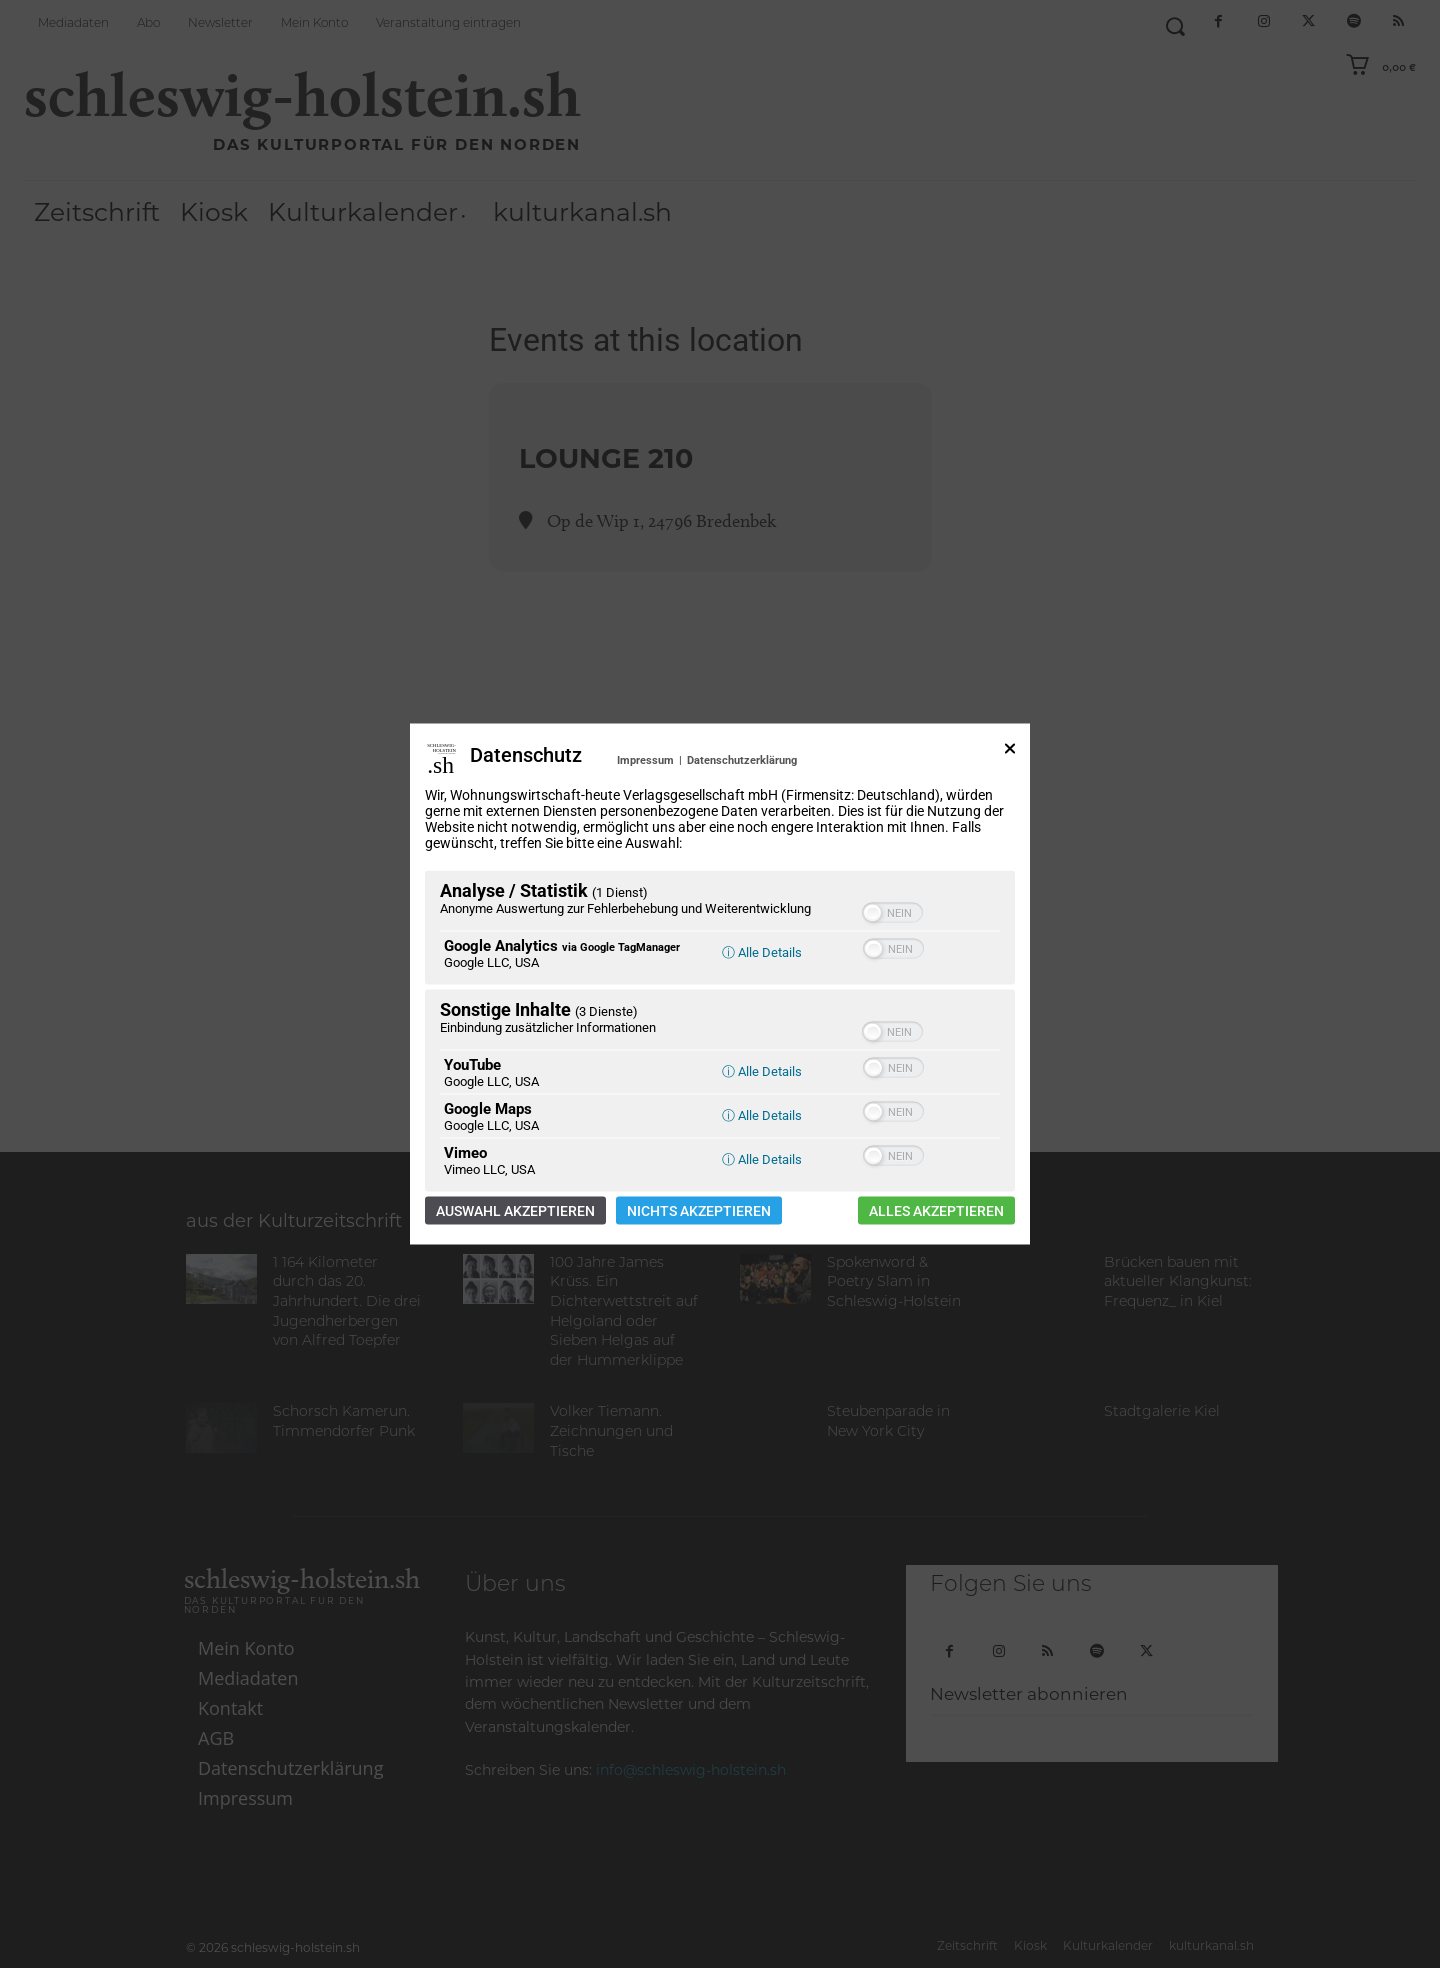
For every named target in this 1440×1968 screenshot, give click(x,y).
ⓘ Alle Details (762, 952)
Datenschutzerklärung (742, 760)
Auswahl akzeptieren (515, 1211)
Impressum (645, 760)
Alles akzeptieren (936, 1211)
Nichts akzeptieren (699, 1211)
